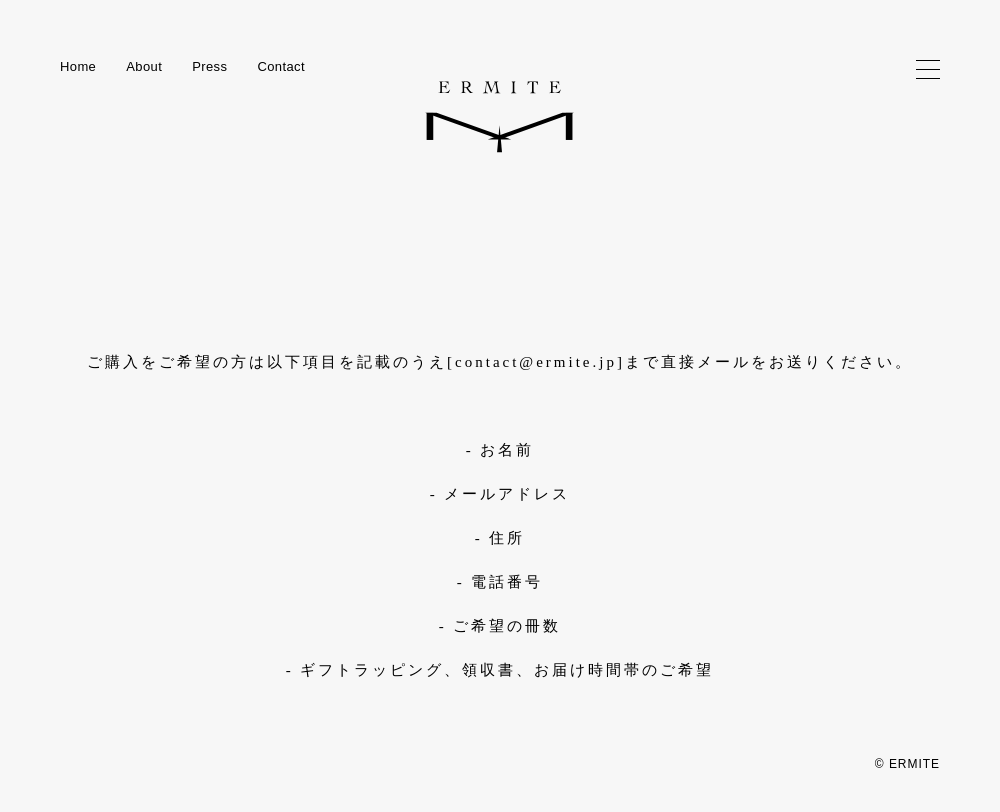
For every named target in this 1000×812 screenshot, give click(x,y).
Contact (281, 66)
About (144, 66)
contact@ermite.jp (536, 362)
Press (209, 66)
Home (78, 66)
